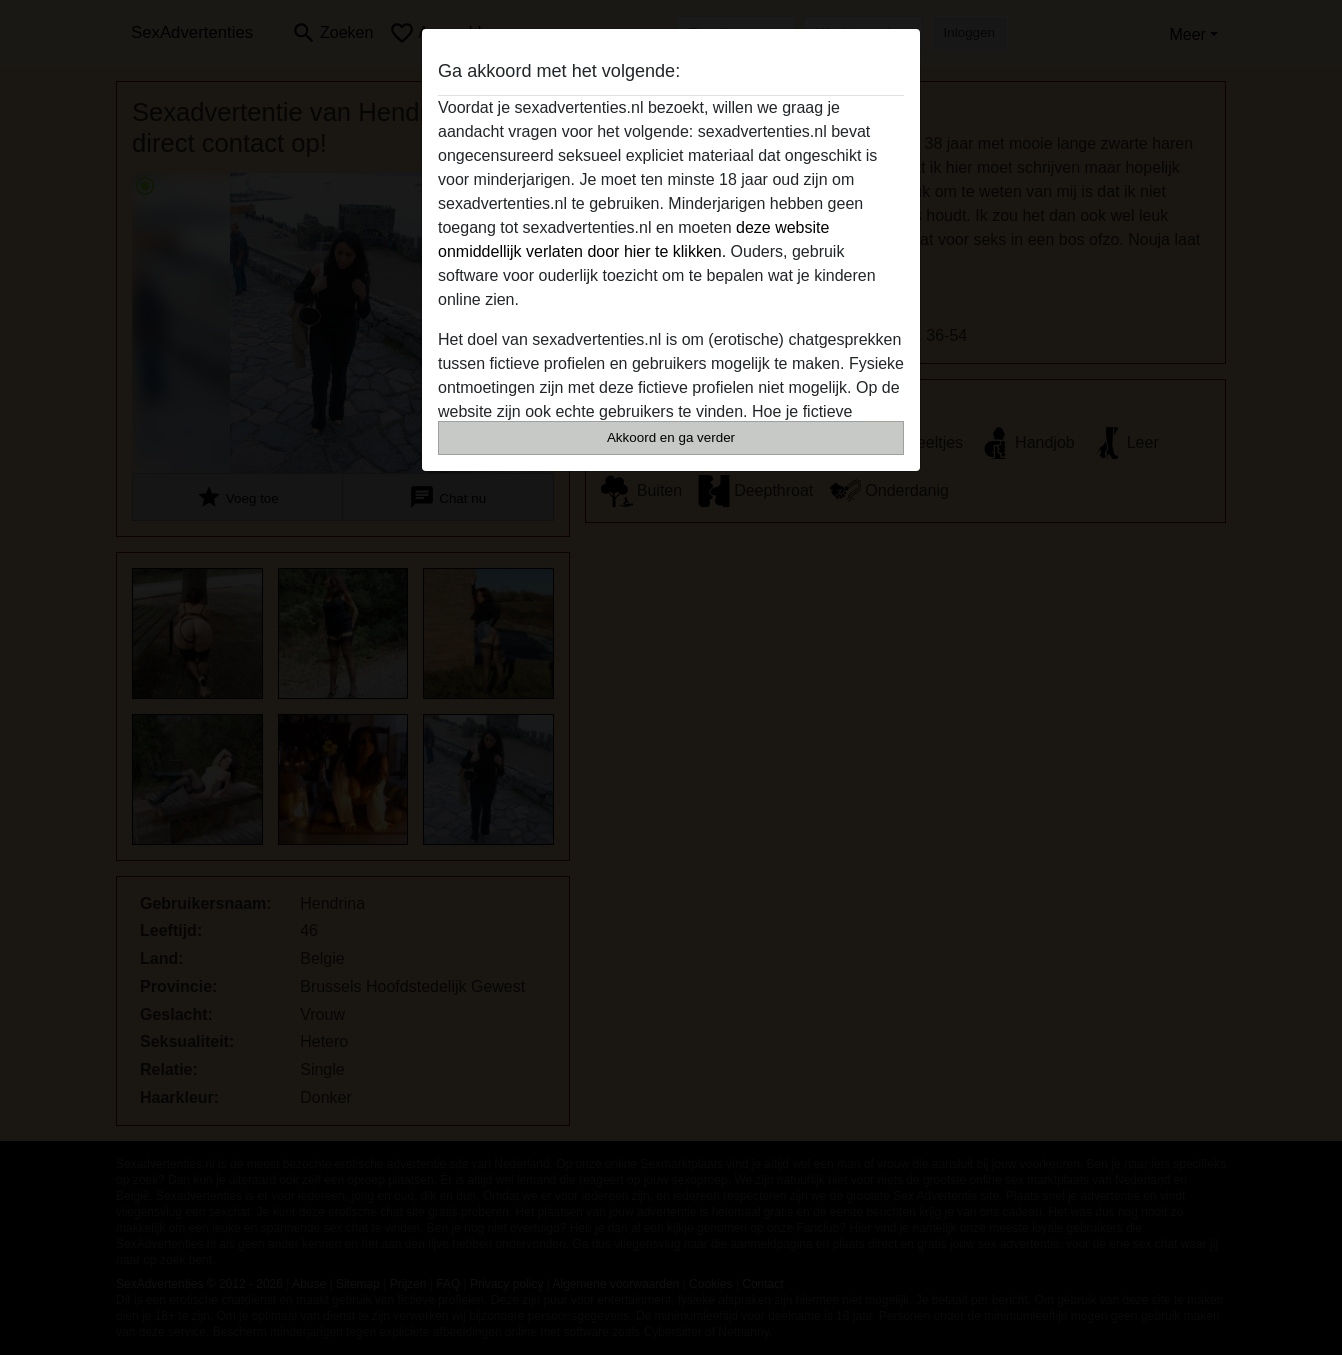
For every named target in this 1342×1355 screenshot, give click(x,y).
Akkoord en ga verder (671, 437)
